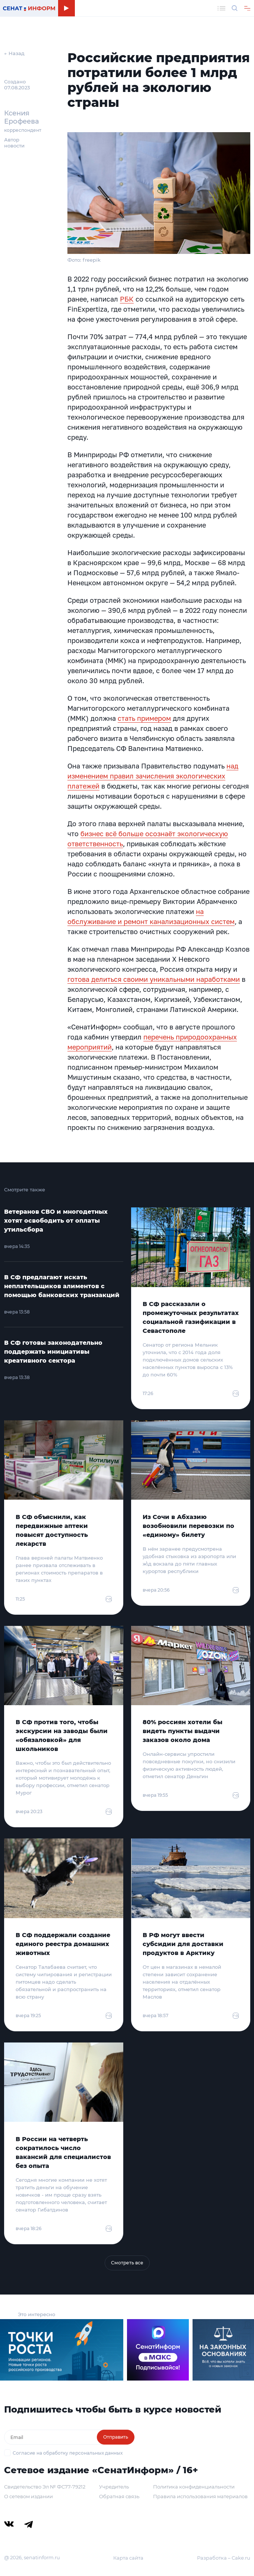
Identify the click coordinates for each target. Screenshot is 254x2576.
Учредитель (114, 2487)
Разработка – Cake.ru (223, 2558)
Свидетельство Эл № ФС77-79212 (44, 2487)
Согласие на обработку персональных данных (68, 2453)
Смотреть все (127, 2262)
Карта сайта (128, 2558)
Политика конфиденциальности (194, 2487)
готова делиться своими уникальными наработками (153, 979)
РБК (127, 299)
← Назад (14, 53)
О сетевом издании (28, 2496)
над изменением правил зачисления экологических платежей (152, 776)
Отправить (115, 2437)
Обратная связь (119, 2496)
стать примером (144, 718)
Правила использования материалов (200, 2496)
